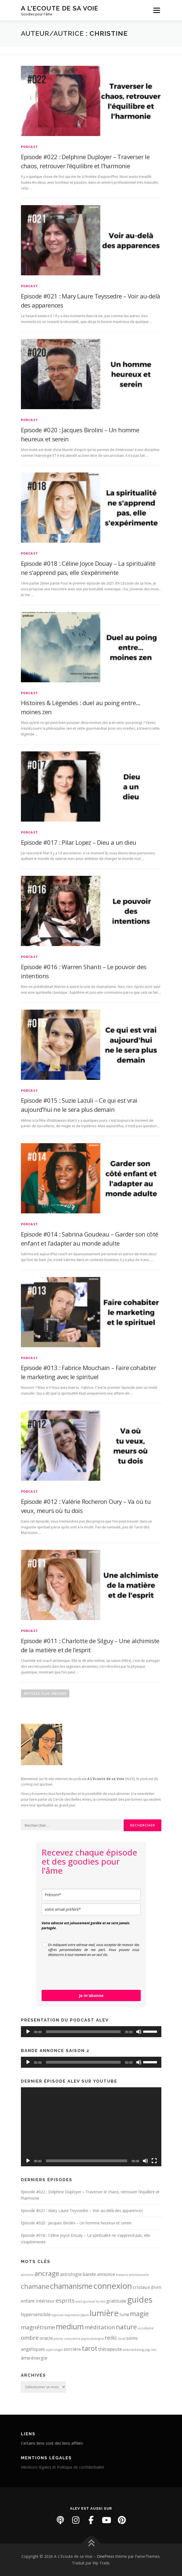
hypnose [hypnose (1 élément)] (57, 2315)
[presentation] (83, 1973)
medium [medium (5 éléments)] (70, 2326)
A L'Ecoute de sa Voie (59, 8)
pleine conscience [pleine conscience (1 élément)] (67, 2339)
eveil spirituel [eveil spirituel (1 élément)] (85, 2301)
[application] (91, 2031)
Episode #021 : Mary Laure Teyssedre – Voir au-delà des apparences (82, 2210)
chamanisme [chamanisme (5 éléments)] (71, 2286)
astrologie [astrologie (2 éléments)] (71, 2274)
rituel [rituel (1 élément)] (122, 2339)
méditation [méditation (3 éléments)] (100, 2327)
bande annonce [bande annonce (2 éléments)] (99, 2274)
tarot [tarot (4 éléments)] (89, 2348)
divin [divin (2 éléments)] (156, 2287)
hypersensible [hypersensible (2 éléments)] (36, 2314)
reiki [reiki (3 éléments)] (111, 2337)
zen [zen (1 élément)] (153, 2350)
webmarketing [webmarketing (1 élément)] (133, 2350)
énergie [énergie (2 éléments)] (39, 2358)
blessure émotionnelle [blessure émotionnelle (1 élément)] (132, 2275)
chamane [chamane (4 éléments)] (35, 2286)
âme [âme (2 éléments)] (25, 2358)
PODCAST (29, 147)
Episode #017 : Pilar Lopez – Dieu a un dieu (78, 842)
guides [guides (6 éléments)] (140, 2299)
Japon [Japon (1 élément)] (85, 2315)
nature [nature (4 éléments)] (126, 2326)
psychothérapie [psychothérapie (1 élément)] (92, 2339)
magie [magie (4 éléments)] (139, 2313)
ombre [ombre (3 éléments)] (30, 2337)
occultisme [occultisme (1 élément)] (146, 2328)
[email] (91, 1909)
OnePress (105, 2556)
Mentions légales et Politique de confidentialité (62, 2467)
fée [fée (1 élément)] (102, 2301)
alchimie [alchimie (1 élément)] (27, 2275)
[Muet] (139, 2031)
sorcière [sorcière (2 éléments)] (72, 2349)
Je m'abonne (91, 1995)
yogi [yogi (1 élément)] (147, 2350)
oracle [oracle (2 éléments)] (46, 2338)
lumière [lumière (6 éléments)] (104, 2313)
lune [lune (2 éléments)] (124, 2314)
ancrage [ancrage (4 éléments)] (46, 2273)
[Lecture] (28, 2031)
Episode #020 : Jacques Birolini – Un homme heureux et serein (76, 2223)
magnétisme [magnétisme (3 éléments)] (38, 2327)
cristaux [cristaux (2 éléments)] (141, 2287)
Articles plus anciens (45, 1693)
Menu (156, 10)
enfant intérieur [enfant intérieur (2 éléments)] (38, 2301)
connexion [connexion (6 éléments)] (112, 2285)
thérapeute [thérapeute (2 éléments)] (110, 2349)
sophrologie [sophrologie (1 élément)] (54, 2350)
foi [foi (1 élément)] (98, 2301)
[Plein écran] (154, 2161)
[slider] (83, 2031)
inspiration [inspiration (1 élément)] (72, 2315)
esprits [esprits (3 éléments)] (65, 2300)
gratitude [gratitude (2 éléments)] (116, 2301)
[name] (91, 1895)
